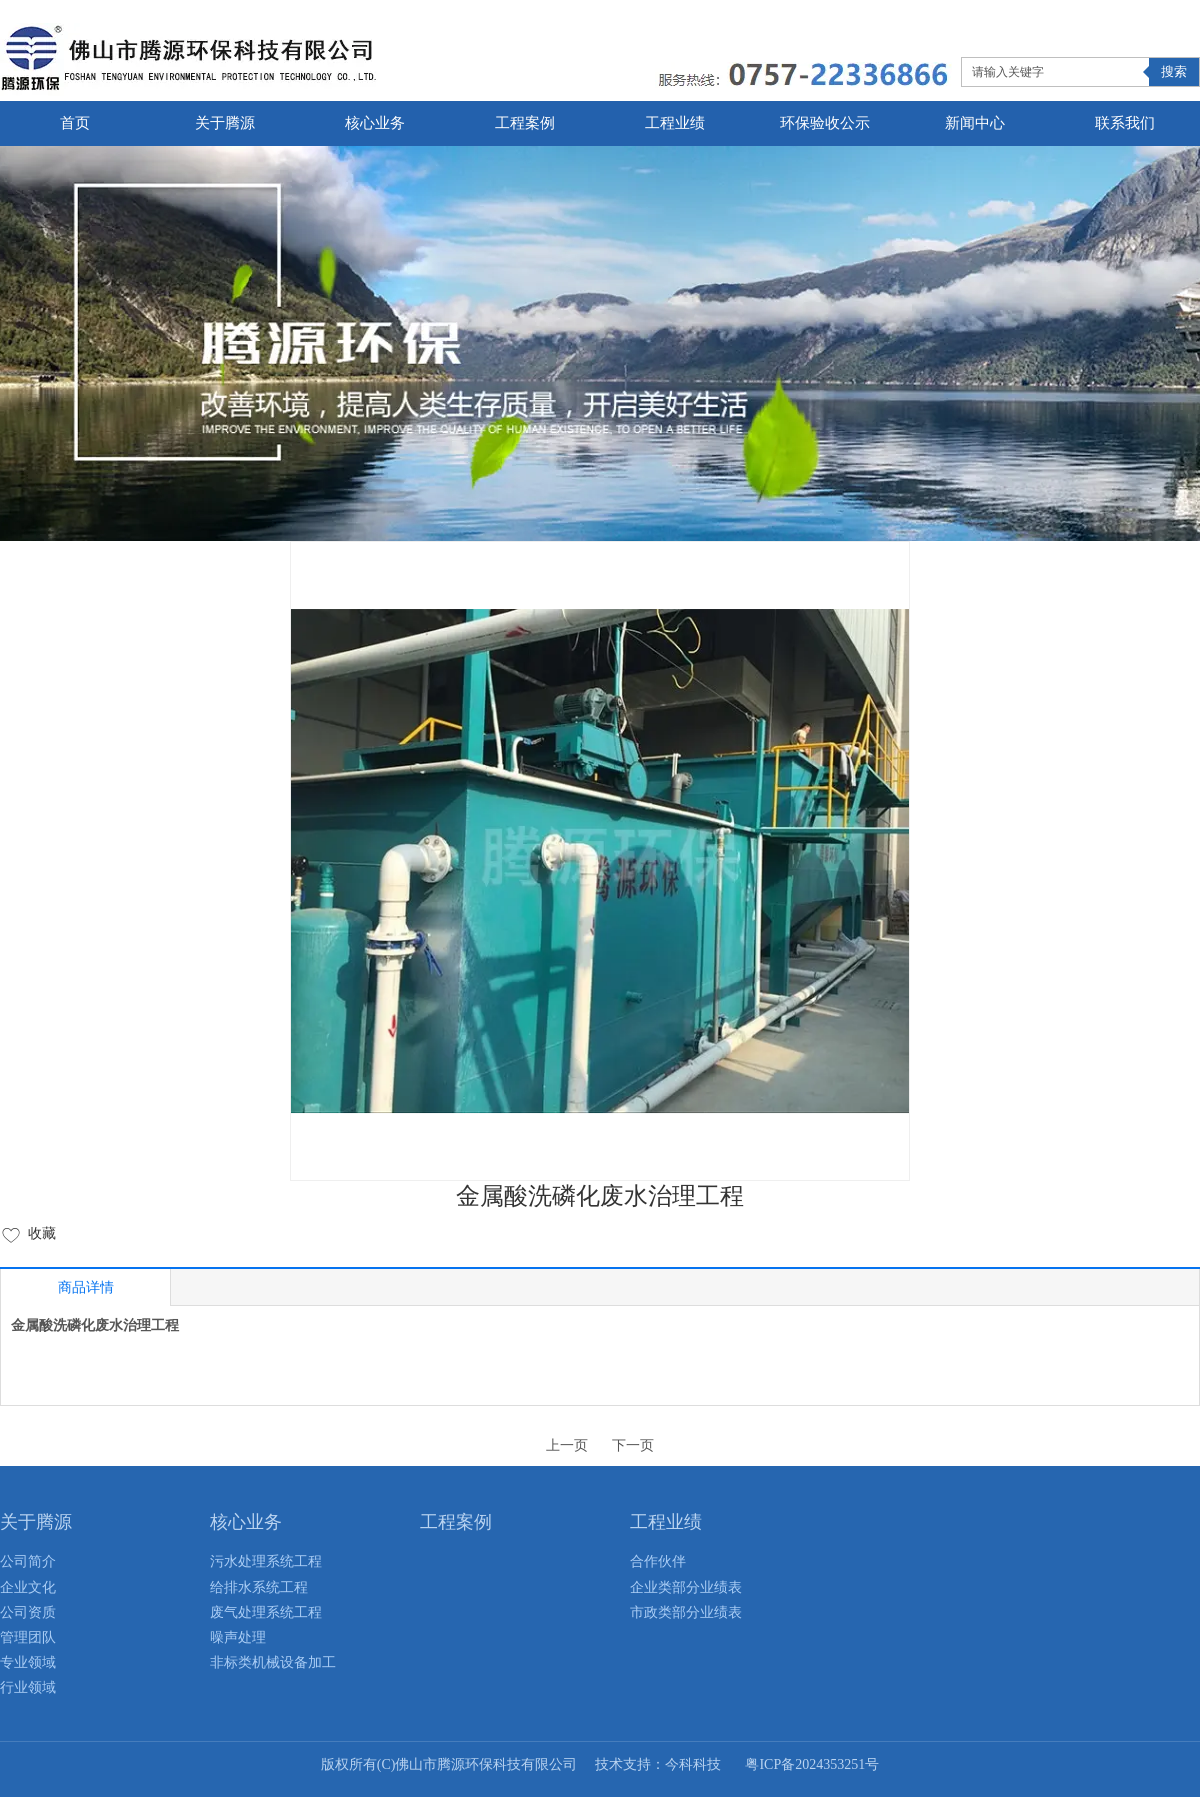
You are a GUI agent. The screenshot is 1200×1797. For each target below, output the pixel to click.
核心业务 (246, 1522)
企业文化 (28, 1587)
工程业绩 (666, 1522)
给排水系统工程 (259, 1587)
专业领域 (28, 1662)
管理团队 (28, 1637)
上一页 (567, 1445)
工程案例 (456, 1522)
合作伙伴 (658, 1561)
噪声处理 (238, 1637)
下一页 (633, 1445)
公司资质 (28, 1612)
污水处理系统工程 (266, 1561)
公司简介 (28, 1561)
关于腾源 (36, 1522)
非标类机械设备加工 (273, 1662)
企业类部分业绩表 (686, 1587)
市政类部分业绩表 (686, 1612)
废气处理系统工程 (266, 1612)
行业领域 (28, 1687)
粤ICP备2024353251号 (812, 1764)
